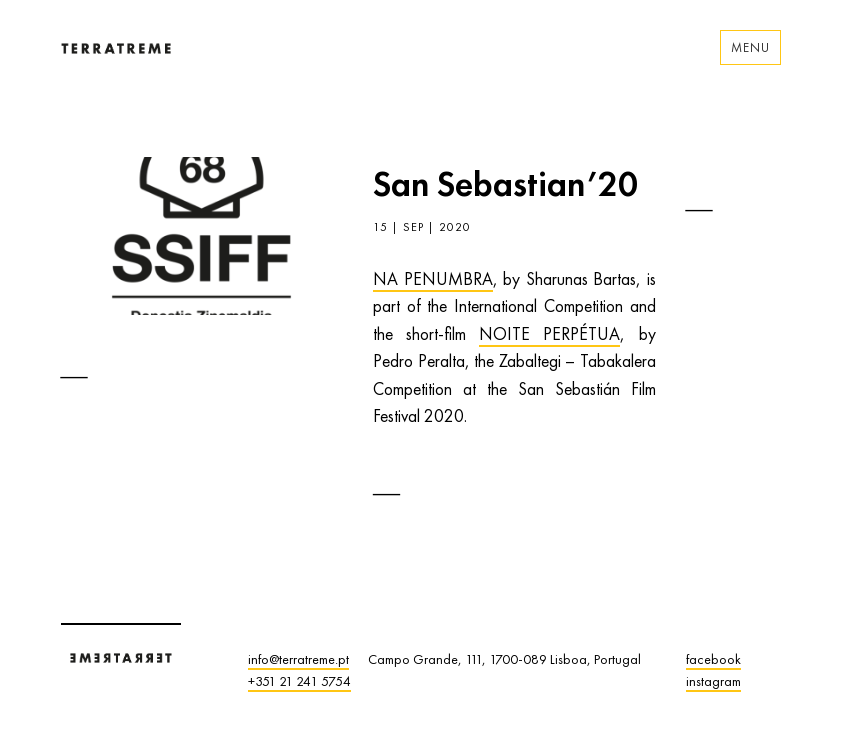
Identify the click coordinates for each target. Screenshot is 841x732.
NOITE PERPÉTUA (549, 334)
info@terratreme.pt (298, 659)
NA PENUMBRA (433, 279)
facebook (713, 659)
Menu (750, 47)
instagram (713, 681)
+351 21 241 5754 (299, 681)
